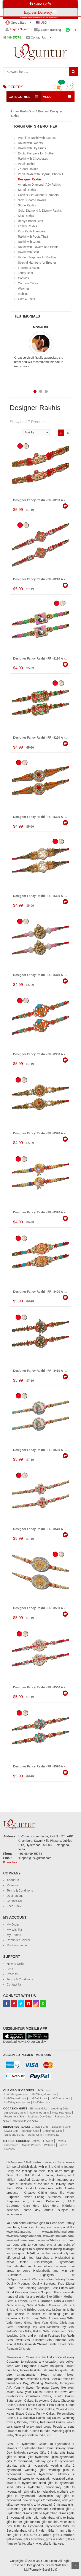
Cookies (23, 278)
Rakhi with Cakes (29, 241)
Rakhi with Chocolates (33, 158)
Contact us (36, 37)
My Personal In (17, 1945)
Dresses (9, 2149)
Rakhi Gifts (52, 2134)
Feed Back (14, 1906)
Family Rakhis (27, 226)
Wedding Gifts (59, 2108)
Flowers (48, 2141)
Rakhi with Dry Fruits (32, 148)
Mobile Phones (31, 2145)
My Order (13, 1924)
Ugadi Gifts (35, 2134)
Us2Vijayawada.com (17, 2102)
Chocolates (11, 2145)
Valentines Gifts (39, 2112)
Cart (58, 87)
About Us (13, 1880)
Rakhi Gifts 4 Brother (34, 111)
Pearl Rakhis (26, 163)
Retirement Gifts (14, 2116)
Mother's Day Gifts (39, 2116)
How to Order (16, 1963)
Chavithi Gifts (40, 2126)
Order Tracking (47, 30)
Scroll (75, 2565)
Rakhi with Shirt (28, 252)
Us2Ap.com (44, 2090)
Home (14, 111)
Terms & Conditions (20, 1890)
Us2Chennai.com (15, 2098)
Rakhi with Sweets (30, 143)
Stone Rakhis (27, 205)
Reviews (12, 1885)
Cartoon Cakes (28, 283)
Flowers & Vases (29, 267)
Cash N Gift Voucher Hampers (38, 195)
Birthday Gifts (38, 2108)
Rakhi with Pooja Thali (33, 236)
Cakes (36, 2141)
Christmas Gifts (52, 2130)
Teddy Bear (25, 273)
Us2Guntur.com (60, 2098)
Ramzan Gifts (30, 2130)
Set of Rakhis (27, 189)
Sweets (61, 2141)
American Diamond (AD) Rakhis (39, 184)
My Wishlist (14, 1929)
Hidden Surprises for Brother (37, 257)
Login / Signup (17, 29)
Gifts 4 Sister (26, 299)
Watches (24, 288)
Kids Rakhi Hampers (32, 231)
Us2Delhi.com (38, 2098)
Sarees (63, 2145)
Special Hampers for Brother (37, 262)
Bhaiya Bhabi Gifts (30, 221)
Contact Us (14, 1901)
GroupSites (15, 22)
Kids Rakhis (26, 215)
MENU (47, 97)
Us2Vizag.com (42, 2102)
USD (41, 22)
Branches (10, 1862)
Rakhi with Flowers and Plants (38, 247)
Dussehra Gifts (61, 2126)
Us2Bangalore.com (44, 2094)
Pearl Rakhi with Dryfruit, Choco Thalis (44, 174)
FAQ (10, 1969)
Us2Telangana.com (16, 2094)
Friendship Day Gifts (25, 2120)
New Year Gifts (61, 2112)
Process (12, 1974)
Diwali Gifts (11, 2130)
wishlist (70, 87)
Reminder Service (19, 1940)
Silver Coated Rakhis (32, 200)
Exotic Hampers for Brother (36, 153)
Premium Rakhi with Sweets (37, 137)
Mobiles (23, 293)
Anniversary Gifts (15, 2112)
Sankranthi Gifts (14, 2134)
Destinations (15, 1895)
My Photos (14, 1935)
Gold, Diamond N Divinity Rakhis (40, 210)
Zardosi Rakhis (28, 169)
